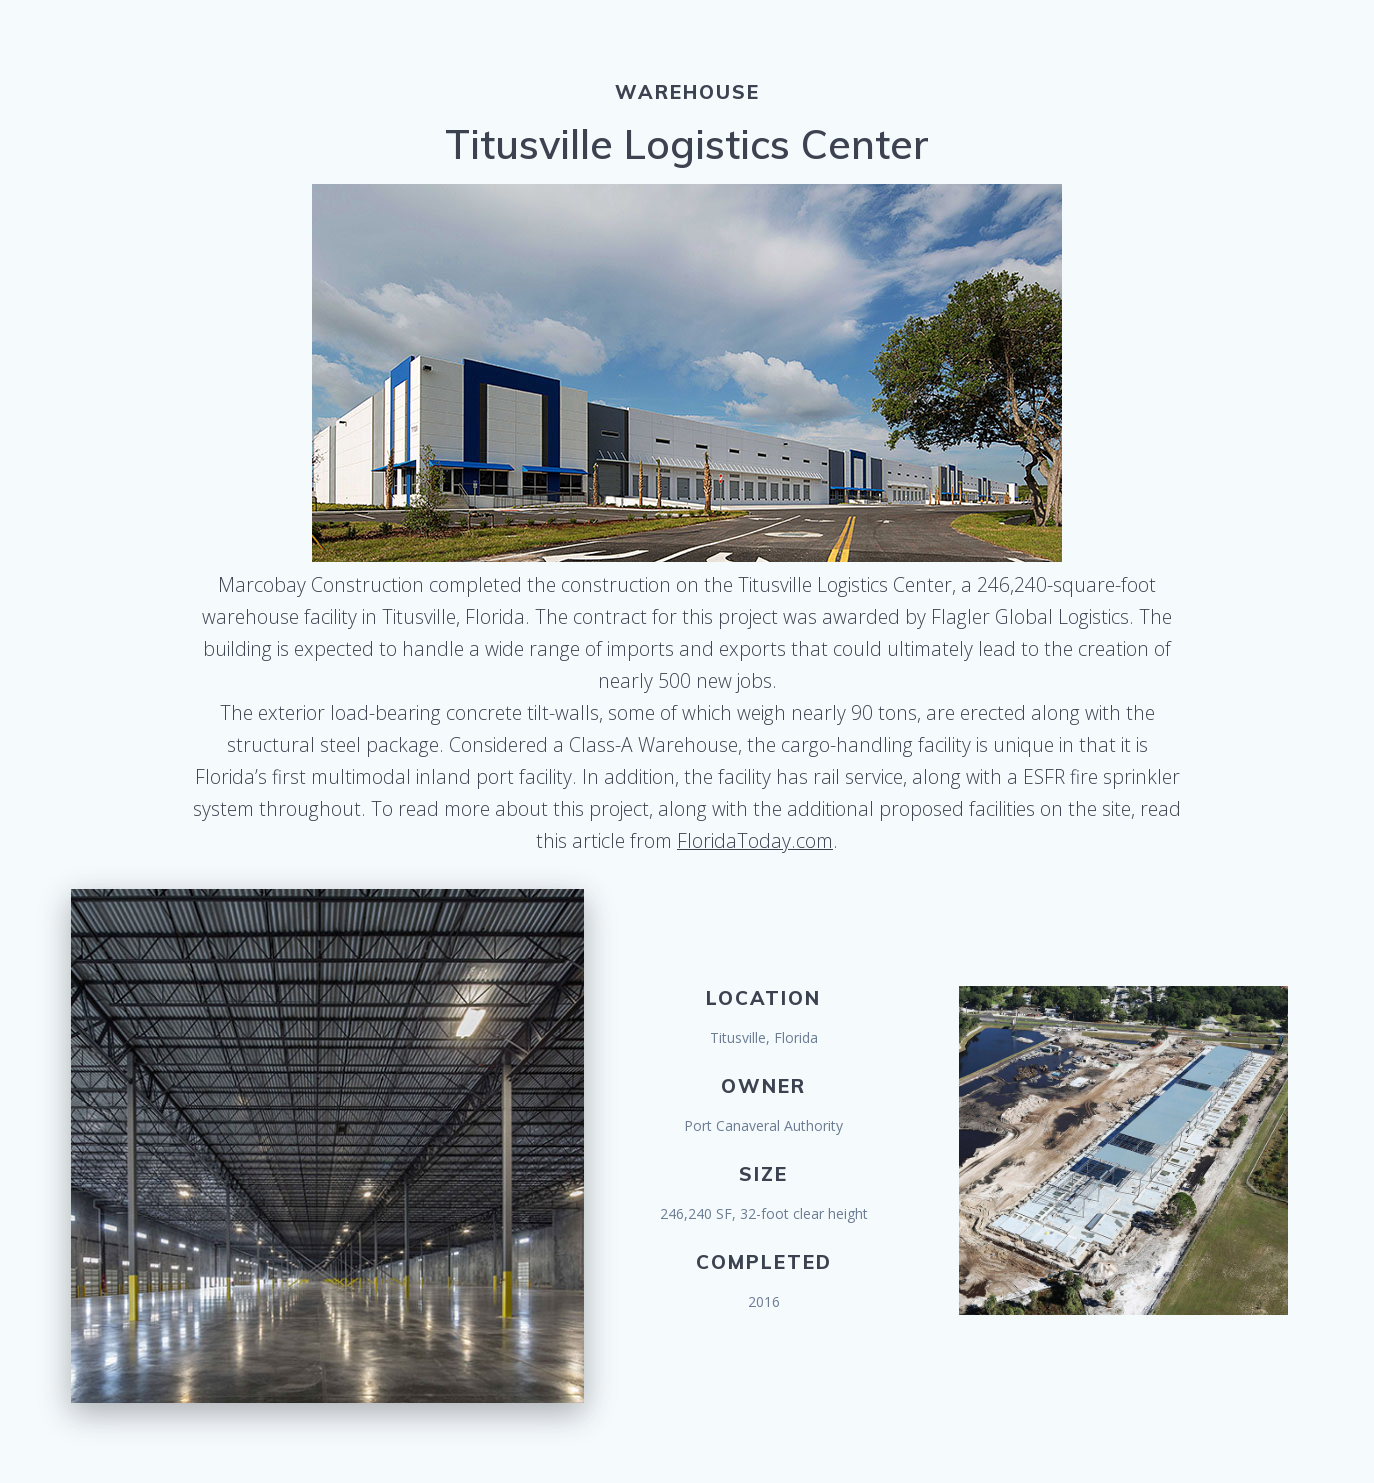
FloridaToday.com (755, 840)
